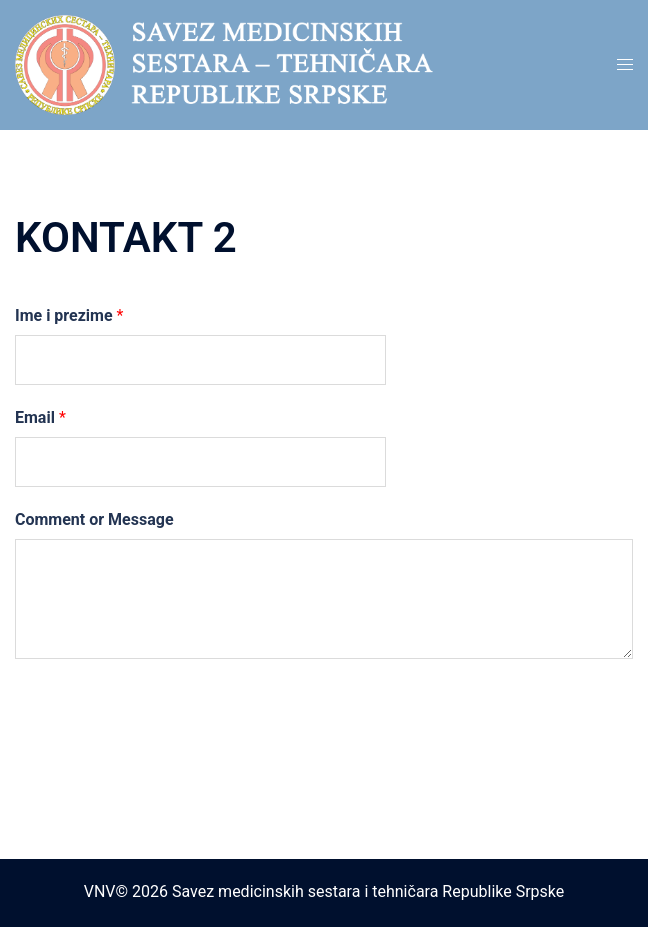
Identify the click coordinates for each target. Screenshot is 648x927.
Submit (76, 704)
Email (40, 417)
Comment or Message (94, 519)
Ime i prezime (69, 315)
